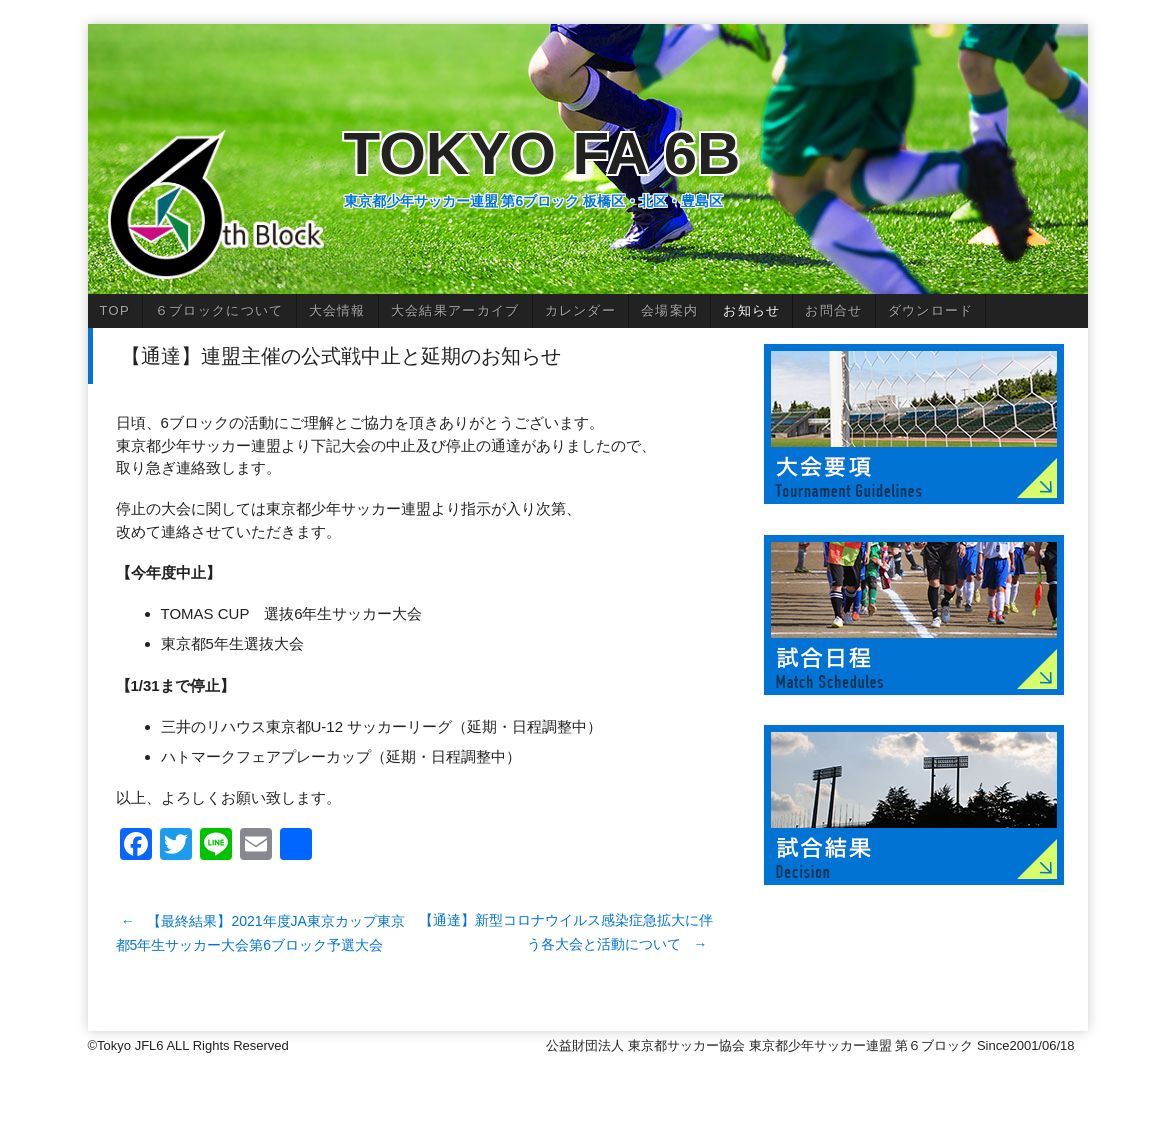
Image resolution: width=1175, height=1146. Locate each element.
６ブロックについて (219, 310)
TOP (115, 310)
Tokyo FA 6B (542, 153)
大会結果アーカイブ (455, 310)
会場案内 (669, 310)
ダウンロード (931, 310)
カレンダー (581, 310)
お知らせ (751, 310)
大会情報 (337, 310)
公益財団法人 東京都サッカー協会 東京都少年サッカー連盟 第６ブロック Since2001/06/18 (816, 1045)
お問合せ (833, 310)
